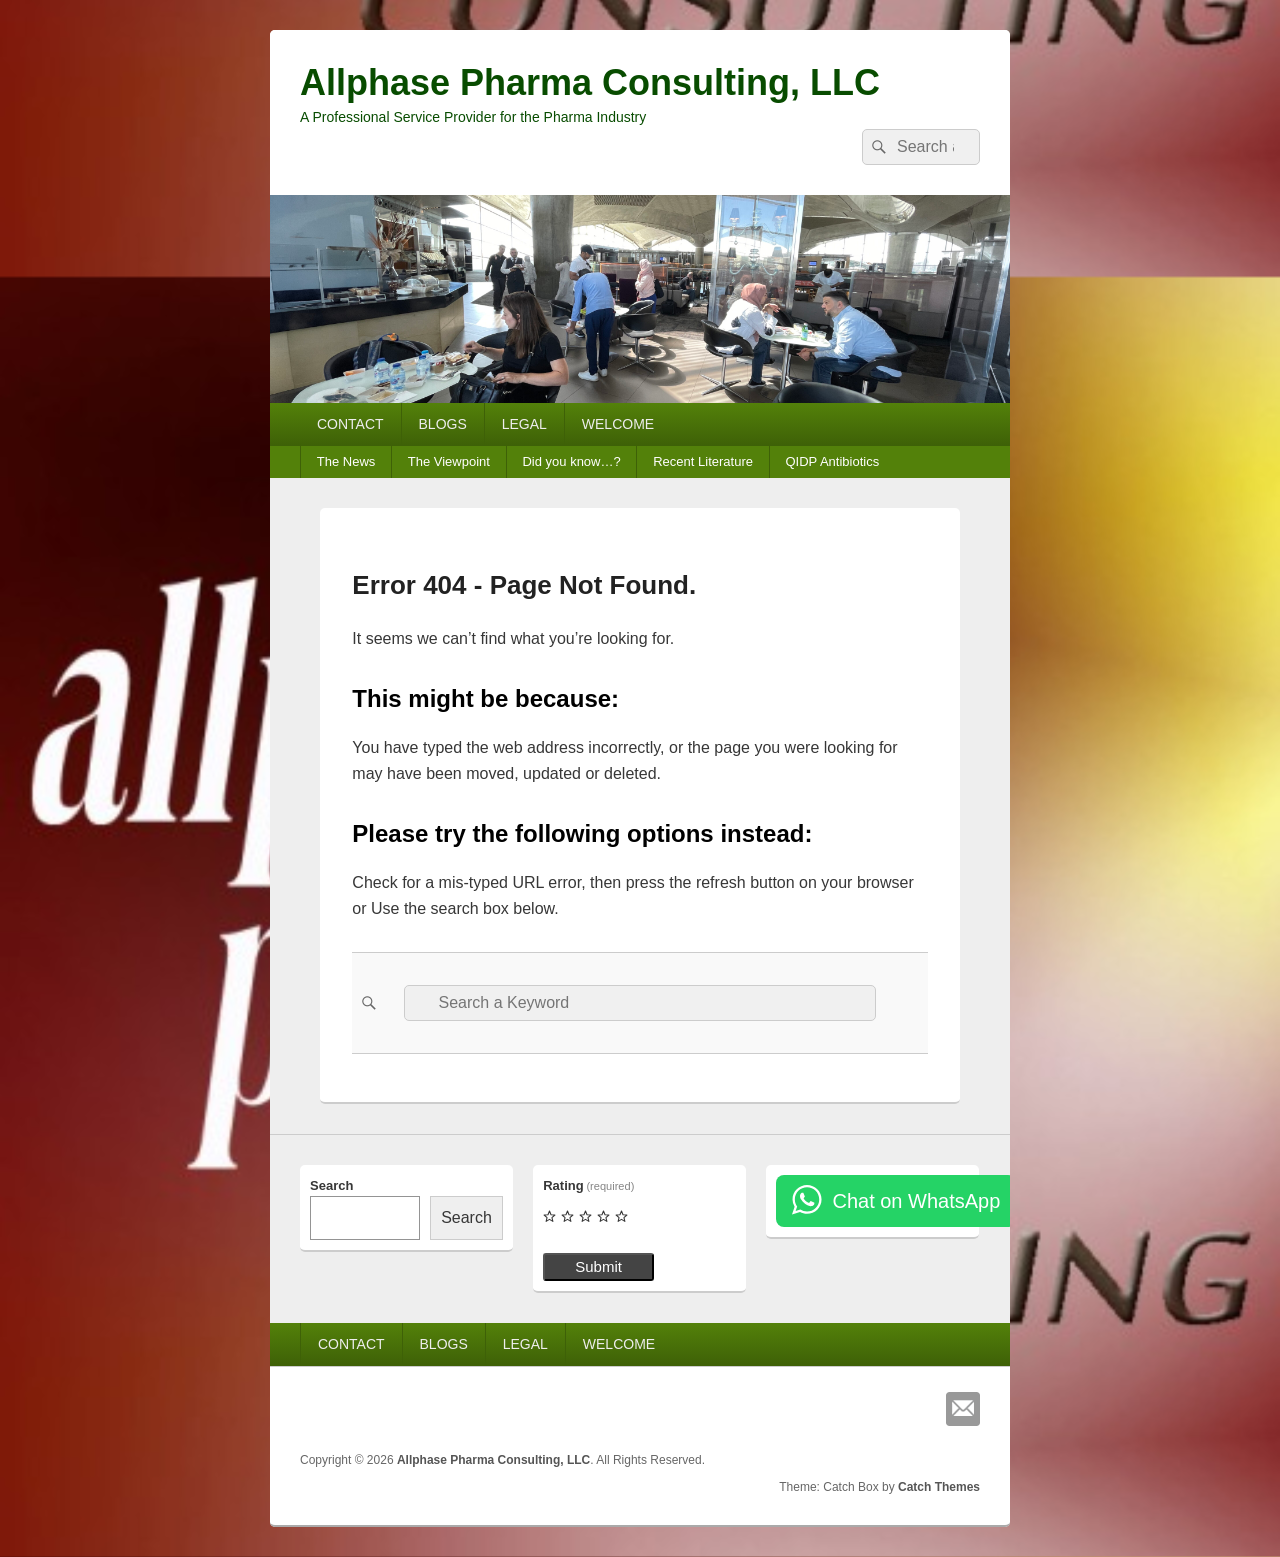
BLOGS (443, 424)
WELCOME (618, 424)
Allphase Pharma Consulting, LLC (590, 82)
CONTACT (350, 424)
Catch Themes (939, 1487)
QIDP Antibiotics (832, 461)
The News (346, 461)
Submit (598, 1266)
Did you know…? (571, 461)
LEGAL (524, 424)
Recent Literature (703, 461)
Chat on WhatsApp (916, 1201)
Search (331, 1185)
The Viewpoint (449, 461)
